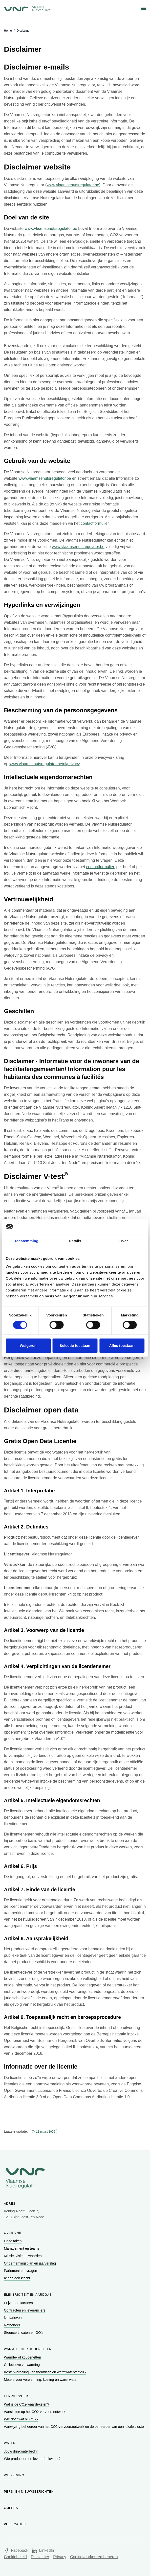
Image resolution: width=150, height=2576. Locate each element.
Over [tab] (123, 1241)
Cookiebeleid (15, 2557)
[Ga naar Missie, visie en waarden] (23, 2256)
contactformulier (94, 523)
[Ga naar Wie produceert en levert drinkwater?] (33, 2459)
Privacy (59, 2557)
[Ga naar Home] (8, 31)
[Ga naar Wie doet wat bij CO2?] (21, 2419)
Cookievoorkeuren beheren (94, 2557)
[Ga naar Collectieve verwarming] (22, 2365)
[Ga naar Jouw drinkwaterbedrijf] (21, 2451)
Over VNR (12, 2233)
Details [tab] (75, 1241)
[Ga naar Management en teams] (22, 2248)
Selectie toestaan (75, 1345)
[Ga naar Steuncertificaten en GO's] (24, 2333)
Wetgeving (14, 2475)
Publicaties (15, 2524)
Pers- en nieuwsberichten (29, 2491)
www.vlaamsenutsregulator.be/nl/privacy (44, 764)
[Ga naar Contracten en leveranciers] (25, 2310)
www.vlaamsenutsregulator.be (73, 185)
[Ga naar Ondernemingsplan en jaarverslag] (30, 2263)
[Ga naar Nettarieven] (13, 2318)
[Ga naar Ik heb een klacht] (17, 2278)
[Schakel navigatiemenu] (143, 8)
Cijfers (11, 2508)
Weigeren (28, 1345)
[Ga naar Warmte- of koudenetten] (23, 2357)
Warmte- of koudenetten (28, 2349)
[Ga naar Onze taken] (13, 2241)
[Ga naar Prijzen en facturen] (19, 2303)
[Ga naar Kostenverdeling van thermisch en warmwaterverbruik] (45, 2372)
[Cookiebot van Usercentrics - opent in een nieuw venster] (122, 1226)
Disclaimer (40, 2557)
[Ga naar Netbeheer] (12, 2325)
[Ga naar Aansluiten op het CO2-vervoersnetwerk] (35, 2412)
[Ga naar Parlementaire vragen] (21, 2271)
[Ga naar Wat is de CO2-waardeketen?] (27, 2404)
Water (10, 2443)
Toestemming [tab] (26, 1241)
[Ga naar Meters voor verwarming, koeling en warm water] (41, 2380)
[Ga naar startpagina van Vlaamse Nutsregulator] (27, 9)
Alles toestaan (121, 1345)
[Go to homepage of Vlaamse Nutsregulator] (75, 2178)
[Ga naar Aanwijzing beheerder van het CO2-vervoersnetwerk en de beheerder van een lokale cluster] (75, 2427)
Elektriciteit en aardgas (28, 2294)
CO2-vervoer (16, 2396)
